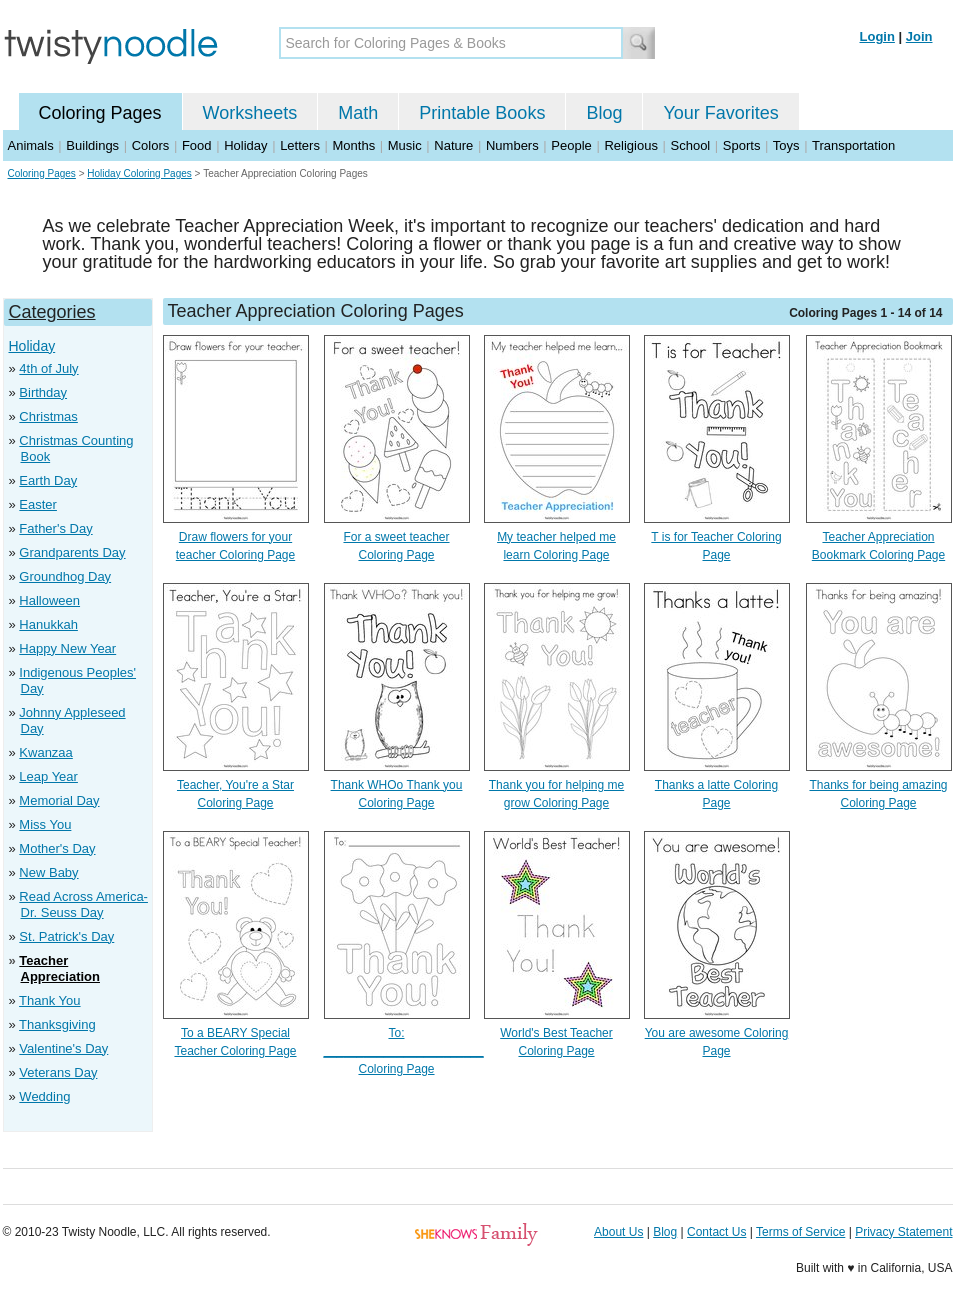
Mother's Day (57, 848)
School (691, 145)
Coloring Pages (100, 113)
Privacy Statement (903, 1232)
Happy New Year (67, 648)
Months (354, 145)
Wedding (44, 1096)
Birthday (43, 392)
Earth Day (48, 480)
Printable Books (482, 113)
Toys (786, 145)
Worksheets (250, 113)
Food (197, 145)
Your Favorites (720, 113)
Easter (38, 504)
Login (877, 36)
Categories (52, 312)
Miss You (45, 824)
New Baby (48, 872)
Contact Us (716, 1232)
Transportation (853, 145)
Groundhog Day (65, 576)
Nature (453, 145)
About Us (618, 1232)
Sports (742, 145)
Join (919, 36)
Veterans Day (58, 1072)
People (571, 145)
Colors (151, 145)
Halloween (49, 600)
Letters (300, 145)
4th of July (48, 368)
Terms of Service (800, 1232)
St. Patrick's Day (66, 936)
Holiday (245, 145)
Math (358, 113)
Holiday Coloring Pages (139, 173)
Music (405, 145)
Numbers (512, 145)
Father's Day (55, 528)
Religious (630, 145)
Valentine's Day (63, 1048)
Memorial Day (59, 800)
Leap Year (48, 776)
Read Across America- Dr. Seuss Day (83, 904)
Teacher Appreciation (59, 968)
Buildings (92, 145)
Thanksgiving (57, 1024)
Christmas (48, 416)
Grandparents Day (72, 552)
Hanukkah (48, 624)
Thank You (49, 1000)
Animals (31, 145)
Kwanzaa (45, 752)
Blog (604, 113)
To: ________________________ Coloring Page (404, 1051)
